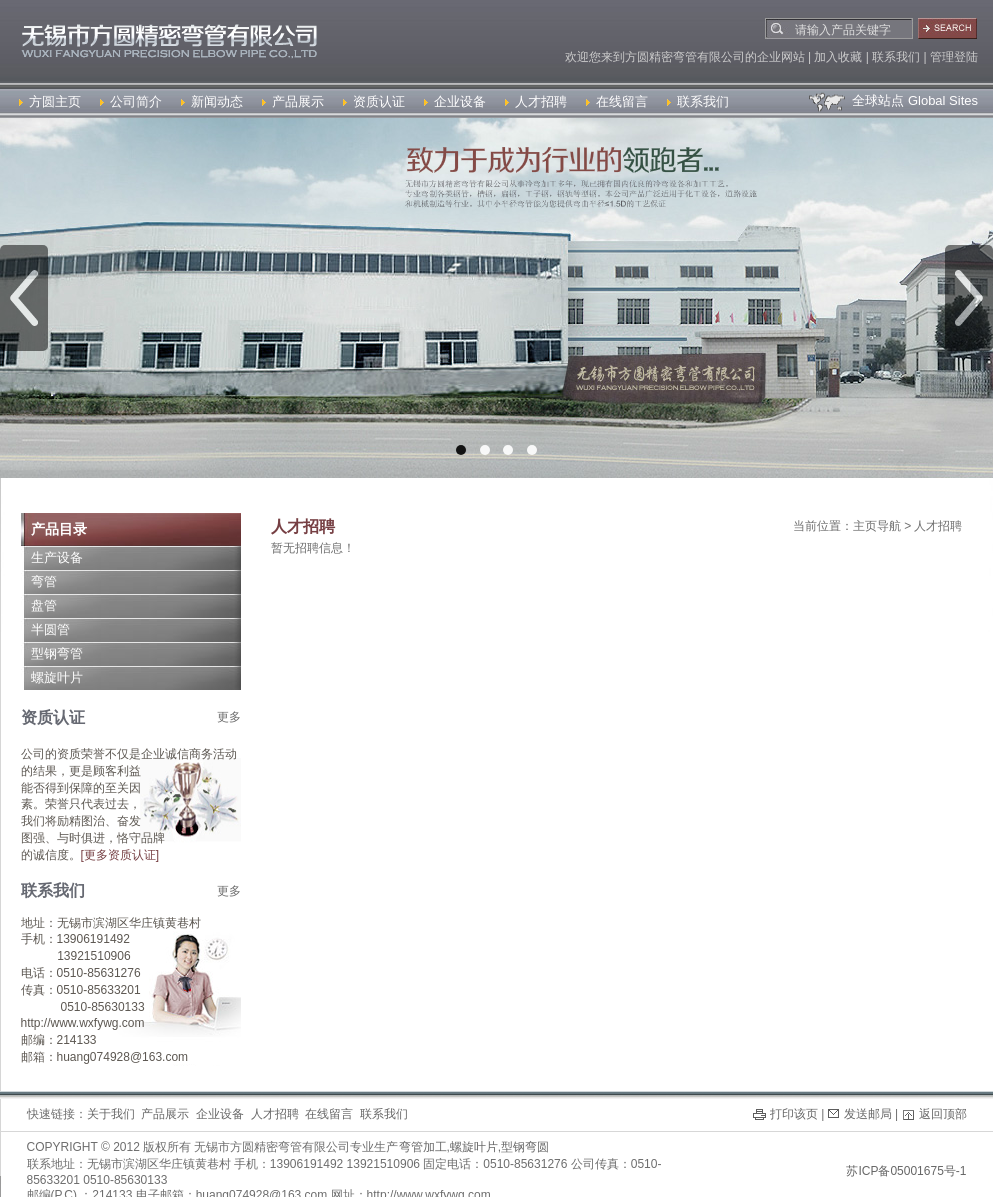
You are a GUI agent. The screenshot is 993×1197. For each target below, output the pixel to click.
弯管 (44, 581)
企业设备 (455, 101)
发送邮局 (868, 1114)
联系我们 (698, 101)
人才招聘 (536, 101)
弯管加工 (423, 1147)
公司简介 (131, 101)
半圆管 (50, 629)
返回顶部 (943, 1114)
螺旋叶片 (57, 677)
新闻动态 (212, 101)
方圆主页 (50, 101)
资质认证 (374, 101)
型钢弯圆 (525, 1147)
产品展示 (293, 101)
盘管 (44, 605)
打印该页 (794, 1114)
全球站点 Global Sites (892, 100)
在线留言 (617, 101)
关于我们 (111, 1114)
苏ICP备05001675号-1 (906, 1171)
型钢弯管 (57, 653)
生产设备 (57, 557)
